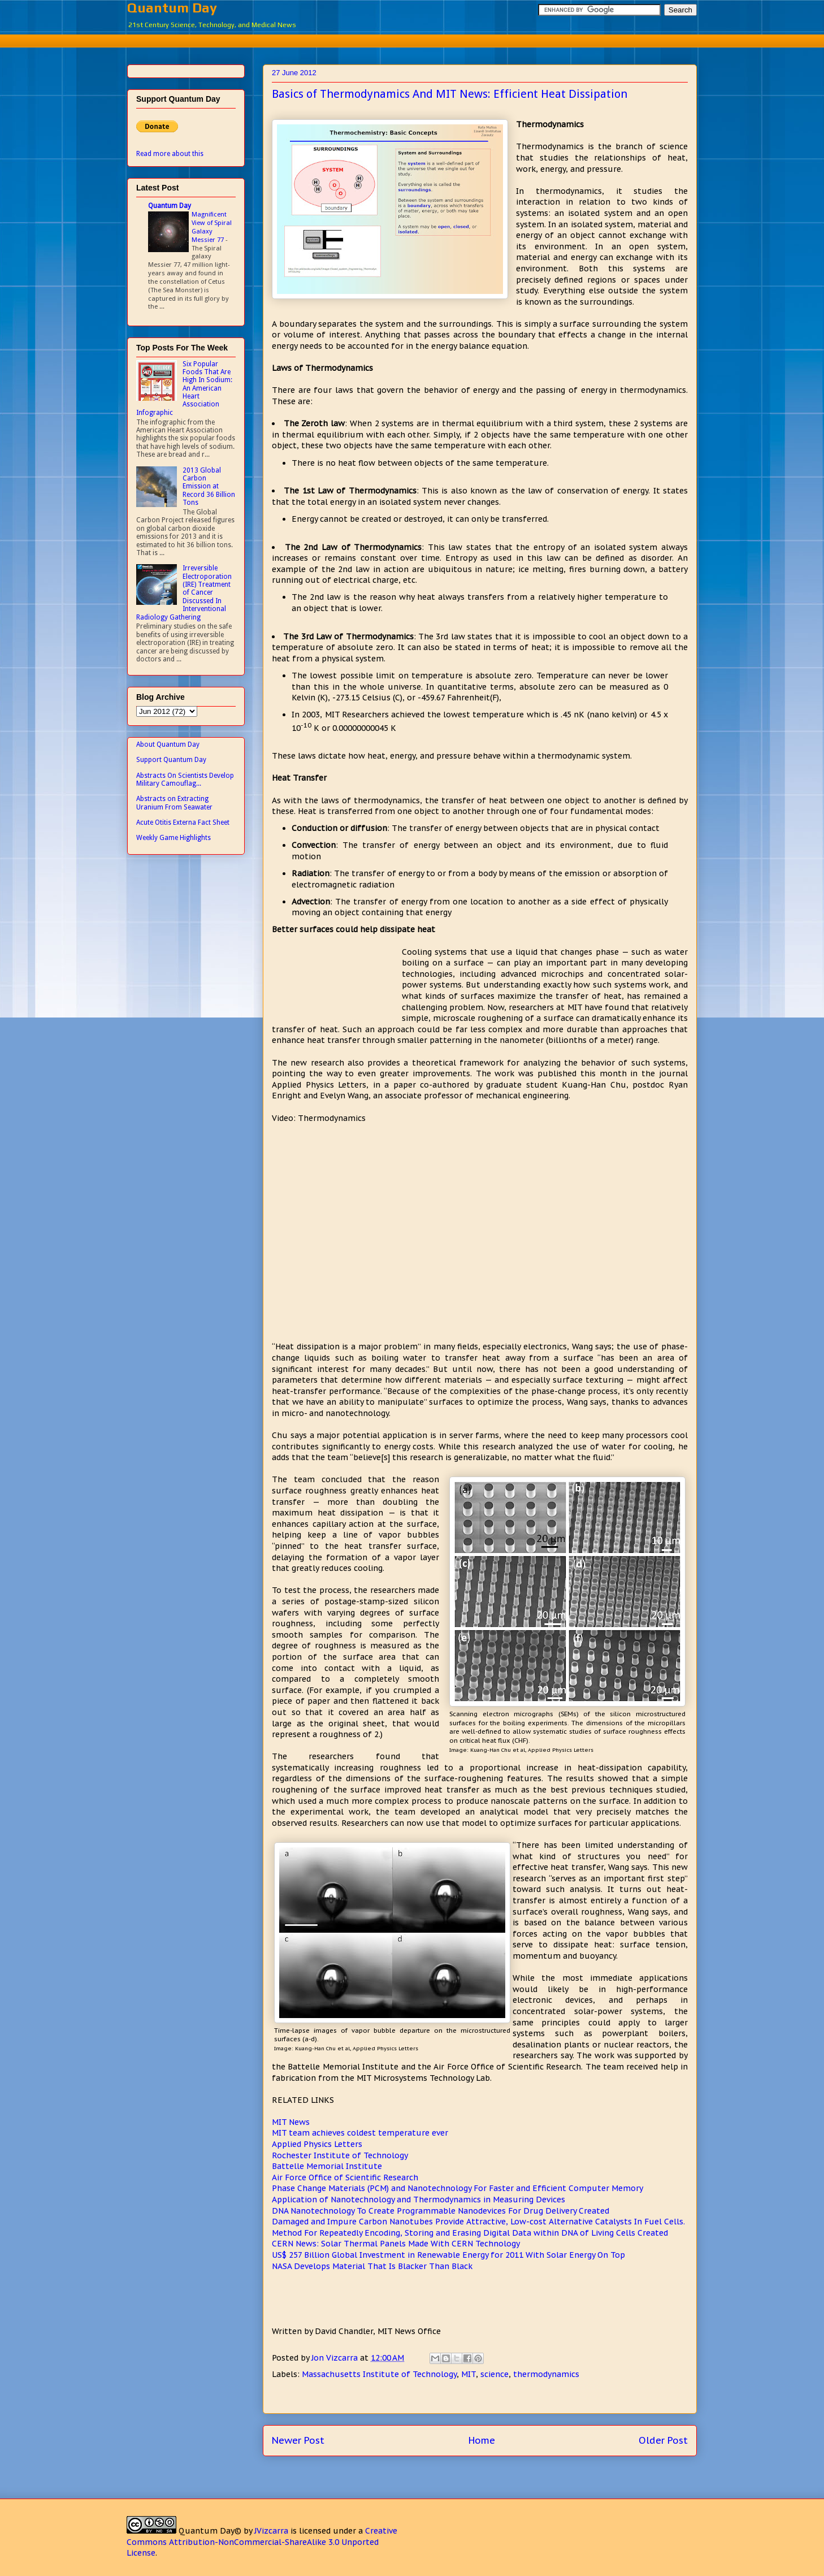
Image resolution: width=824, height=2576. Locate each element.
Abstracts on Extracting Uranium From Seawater (174, 803)
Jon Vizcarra (335, 2358)
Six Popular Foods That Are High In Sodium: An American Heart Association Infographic (184, 388)
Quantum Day (172, 7)
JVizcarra (271, 2531)
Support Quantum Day (171, 760)
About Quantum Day (168, 744)
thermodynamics (546, 2374)
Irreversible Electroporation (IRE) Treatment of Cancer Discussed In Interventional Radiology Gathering (184, 592)
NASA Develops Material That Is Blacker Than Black (372, 2266)
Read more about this (169, 154)
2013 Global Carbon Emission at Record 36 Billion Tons (209, 486)
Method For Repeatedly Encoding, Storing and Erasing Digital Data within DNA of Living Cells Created (470, 2233)
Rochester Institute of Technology (340, 2155)
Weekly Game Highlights (173, 838)
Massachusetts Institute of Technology (379, 2374)
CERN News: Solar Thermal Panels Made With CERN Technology (396, 2244)
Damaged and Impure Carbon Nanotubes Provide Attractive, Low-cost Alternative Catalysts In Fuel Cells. (478, 2221)
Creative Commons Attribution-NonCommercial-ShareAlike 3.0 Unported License (262, 2542)
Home (482, 2440)
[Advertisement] (412, 39)
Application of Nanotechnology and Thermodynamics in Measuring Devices (418, 2199)
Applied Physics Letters (317, 2144)
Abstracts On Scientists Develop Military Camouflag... (185, 779)
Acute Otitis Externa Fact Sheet (182, 822)
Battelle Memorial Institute (327, 2166)
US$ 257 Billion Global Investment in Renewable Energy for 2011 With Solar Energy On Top (448, 2255)
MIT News (291, 2122)
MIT (468, 2374)
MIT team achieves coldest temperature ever (360, 2133)
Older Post (663, 2440)
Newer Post (298, 2440)
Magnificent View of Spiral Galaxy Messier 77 (212, 226)
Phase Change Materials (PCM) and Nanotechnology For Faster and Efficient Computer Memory (457, 2188)
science (494, 2374)
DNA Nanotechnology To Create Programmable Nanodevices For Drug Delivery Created (440, 2211)
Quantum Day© (210, 2531)
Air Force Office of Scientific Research (345, 2177)
